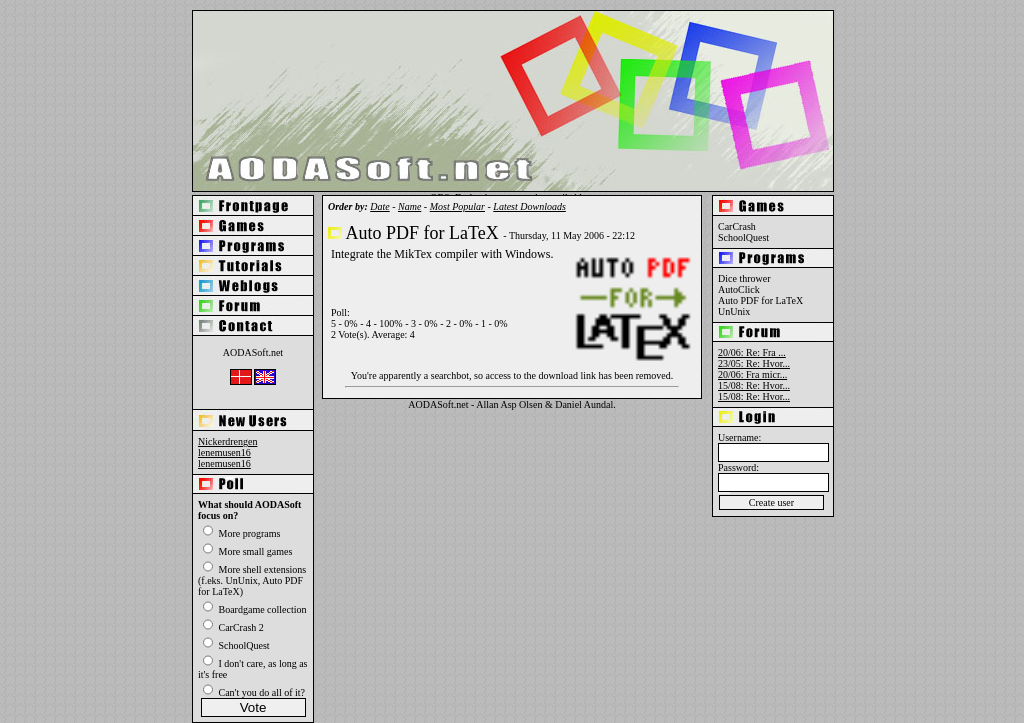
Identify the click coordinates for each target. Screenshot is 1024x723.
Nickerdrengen (227, 441)
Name (409, 206)
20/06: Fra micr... (752, 374)
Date (379, 206)
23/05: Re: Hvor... (754, 363)
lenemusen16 (224, 452)
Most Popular (457, 206)
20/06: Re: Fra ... (752, 352)
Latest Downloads (529, 206)
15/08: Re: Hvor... (754, 385)
